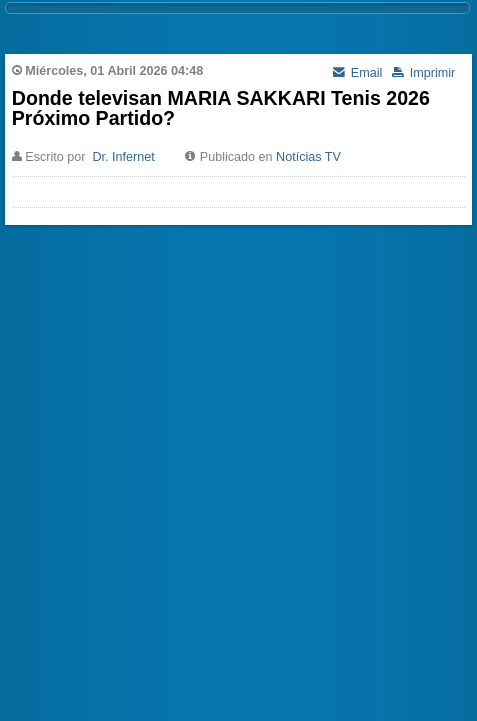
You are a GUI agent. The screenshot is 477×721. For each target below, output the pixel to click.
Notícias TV (308, 157)
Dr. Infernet (123, 157)
